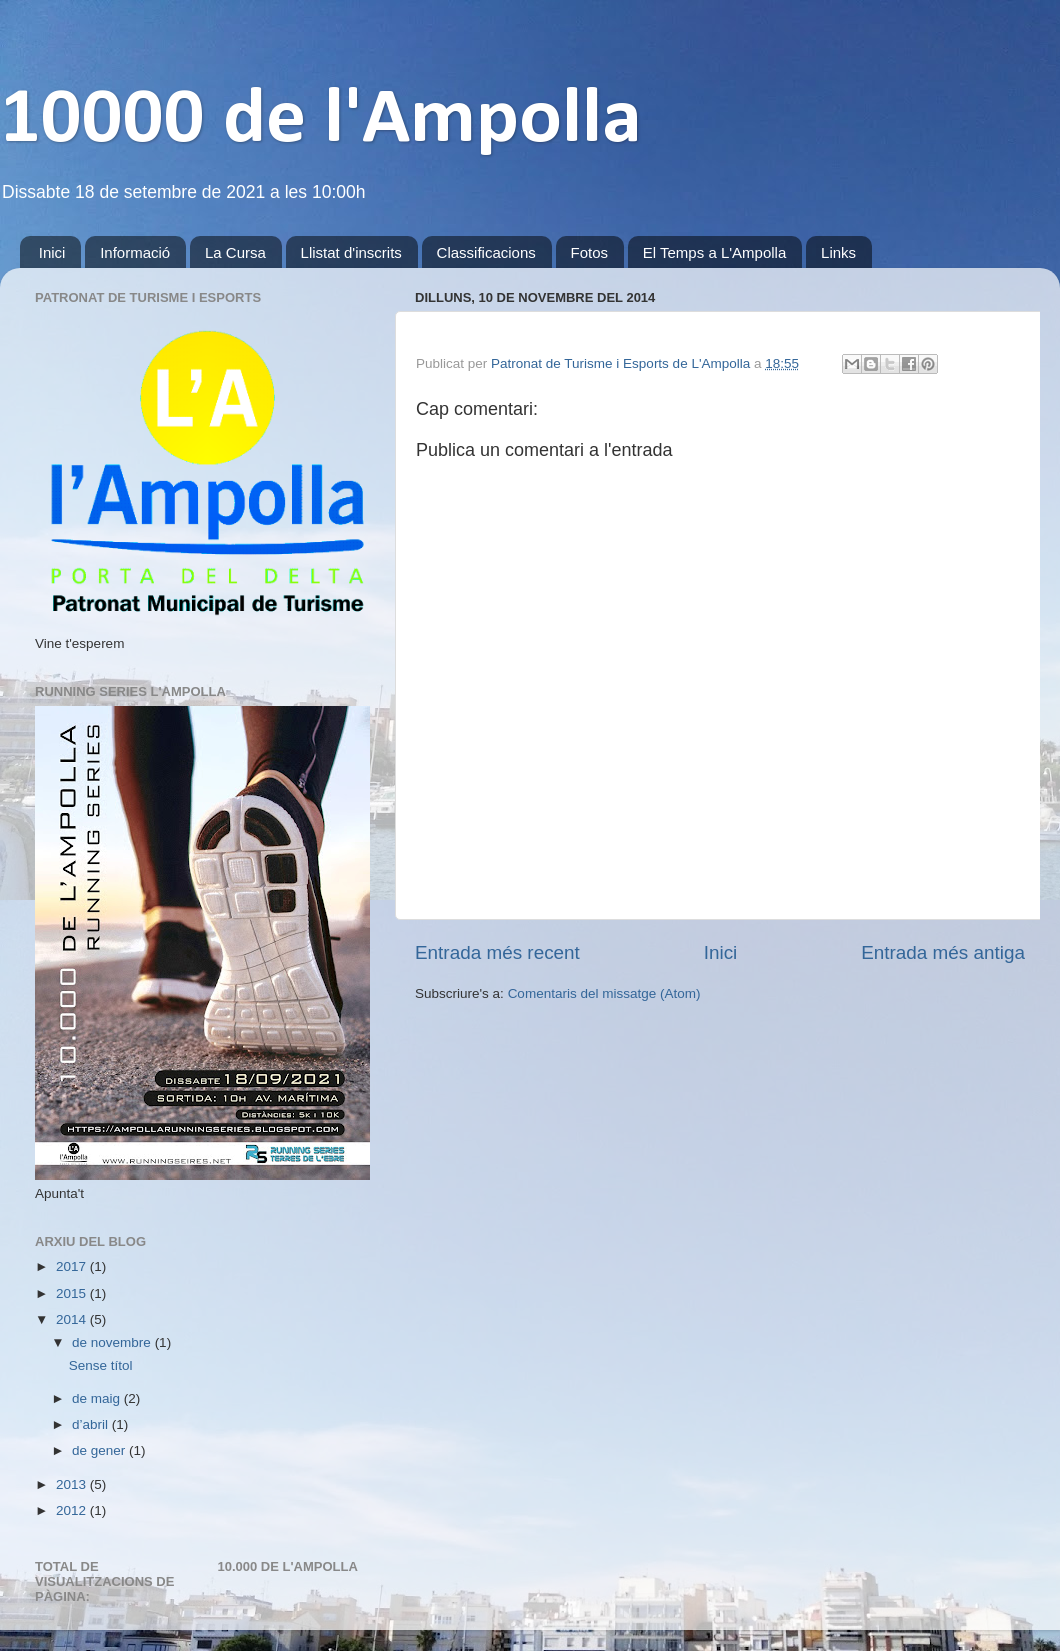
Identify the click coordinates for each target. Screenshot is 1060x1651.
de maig (98, 1398)
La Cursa (235, 252)
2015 (73, 1293)
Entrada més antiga (943, 952)
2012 (73, 1510)
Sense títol (101, 1365)
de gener (100, 1450)
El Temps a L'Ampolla (715, 252)
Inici (52, 252)
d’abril (92, 1424)
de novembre (113, 1342)
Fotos (590, 252)
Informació (135, 252)
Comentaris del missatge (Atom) (604, 993)
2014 (73, 1319)
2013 (73, 1484)
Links (838, 252)
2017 (73, 1266)
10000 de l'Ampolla (321, 121)
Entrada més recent (497, 952)
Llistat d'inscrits (351, 252)
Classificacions (486, 252)
